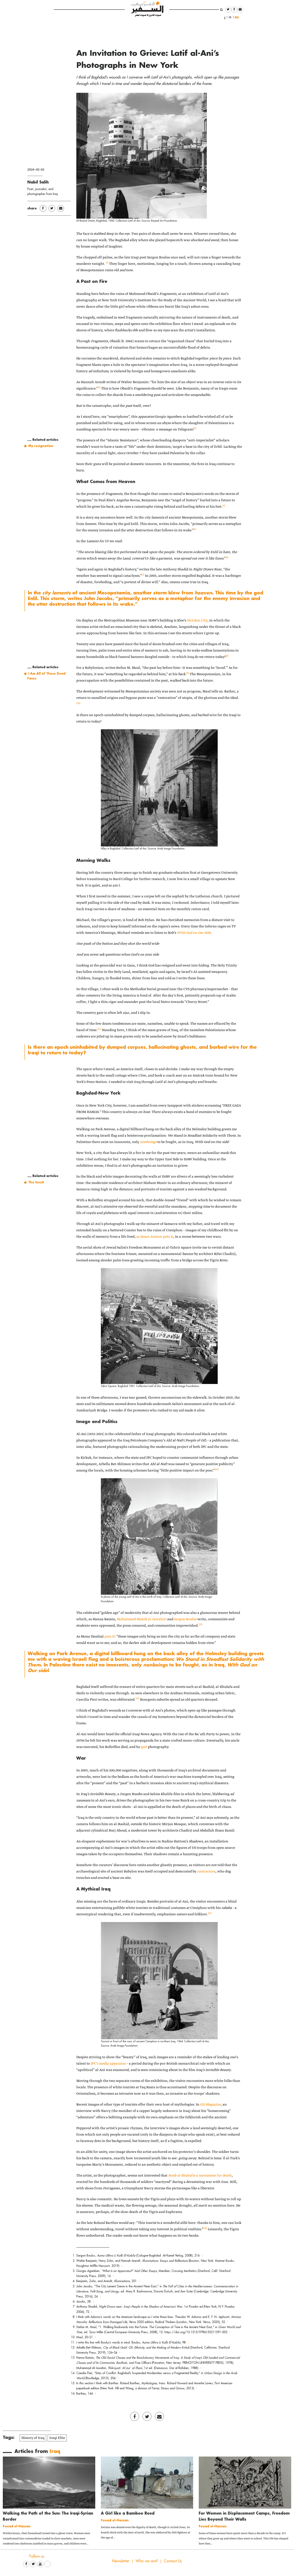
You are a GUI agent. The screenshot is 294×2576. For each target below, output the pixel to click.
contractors (206, 1871)
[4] (223, 505)
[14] (137, 1698)
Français (231, 17)
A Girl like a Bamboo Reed (127, 2513)
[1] (107, 262)
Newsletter (121, 2561)
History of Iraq (32, 2438)
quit (144, 1747)
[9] (187, 673)
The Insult (36, 1182)
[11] (99, 1029)
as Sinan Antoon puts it (154, 1236)
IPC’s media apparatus (108, 2063)
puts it (109, 1636)
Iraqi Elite (57, 2438)
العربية (225, 17)
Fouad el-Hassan (17, 2526)
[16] (205, 2228)
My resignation (40, 446)
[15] (210, 1913)
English (237, 17)
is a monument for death (200, 2175)
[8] (227, 656)
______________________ (92, 2246)
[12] (217, 1469)
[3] (195, 428)
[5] (195, 529)
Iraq (55, 2451)
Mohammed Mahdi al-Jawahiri (141, 1619)
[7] (143, 574)
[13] (200, 1624)
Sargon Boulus (185, 1619)
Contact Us (173, 2561)
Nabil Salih (38, 182)
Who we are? (147, 2561)
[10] (78, 703)
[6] (227, 557)
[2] (99, 387)
